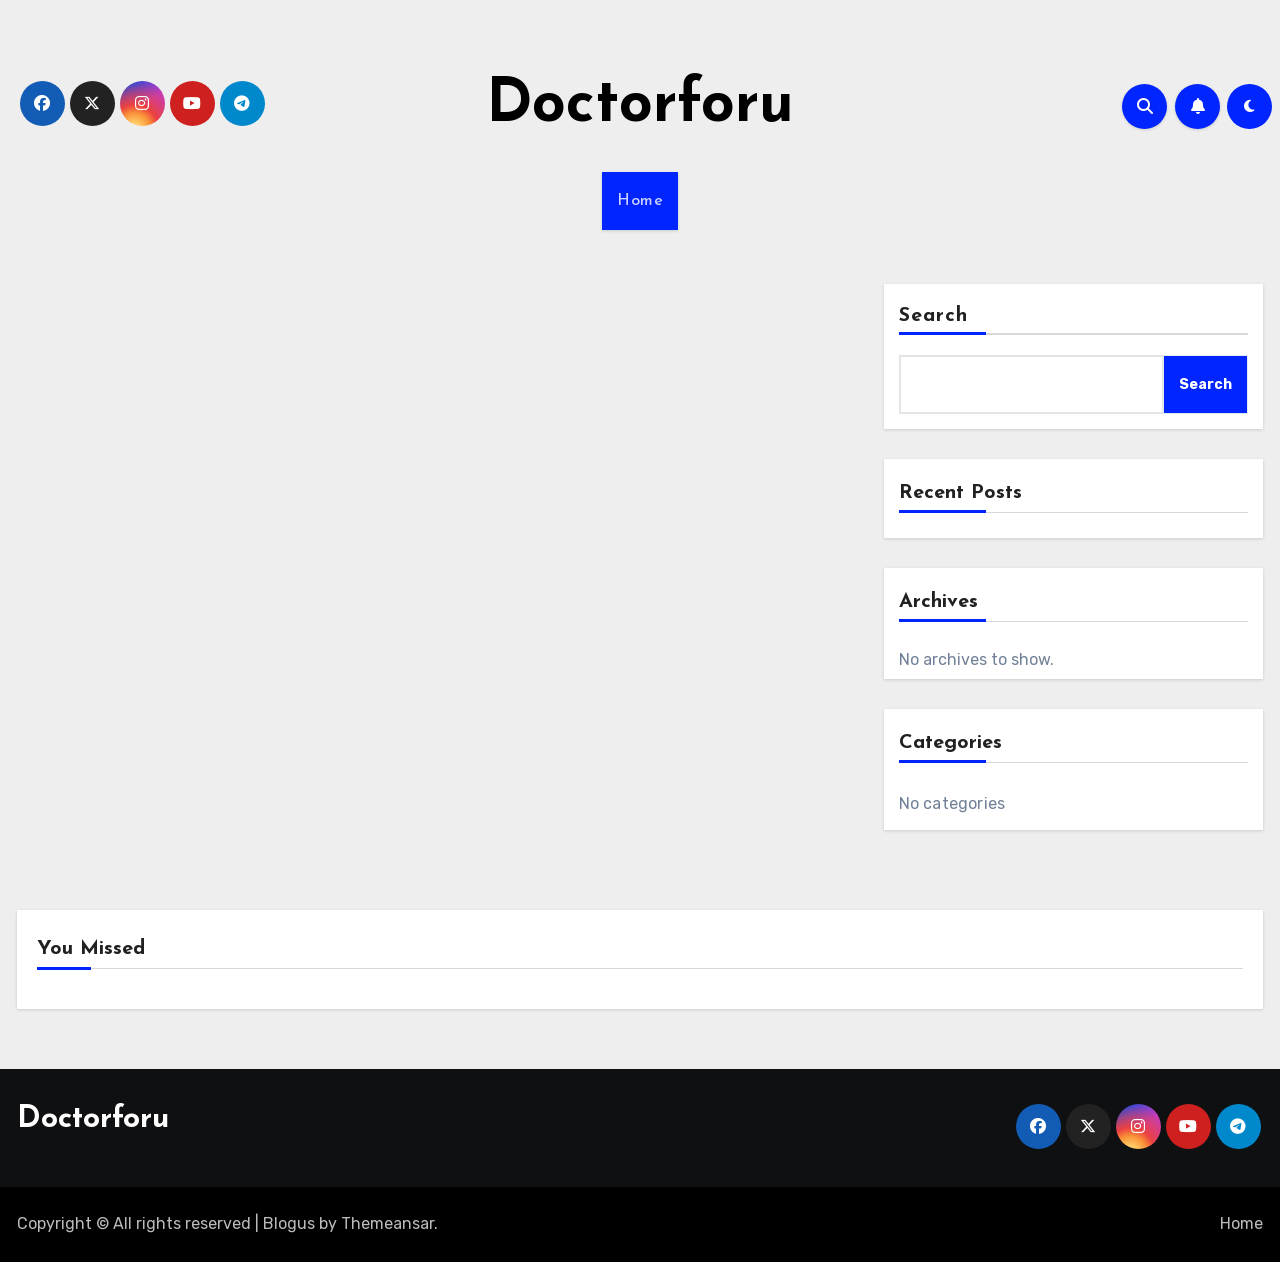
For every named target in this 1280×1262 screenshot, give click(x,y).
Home (640, 201)
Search (934, 316)
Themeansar (387, 1223)
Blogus (289, 1223)
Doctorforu (640, 106)
